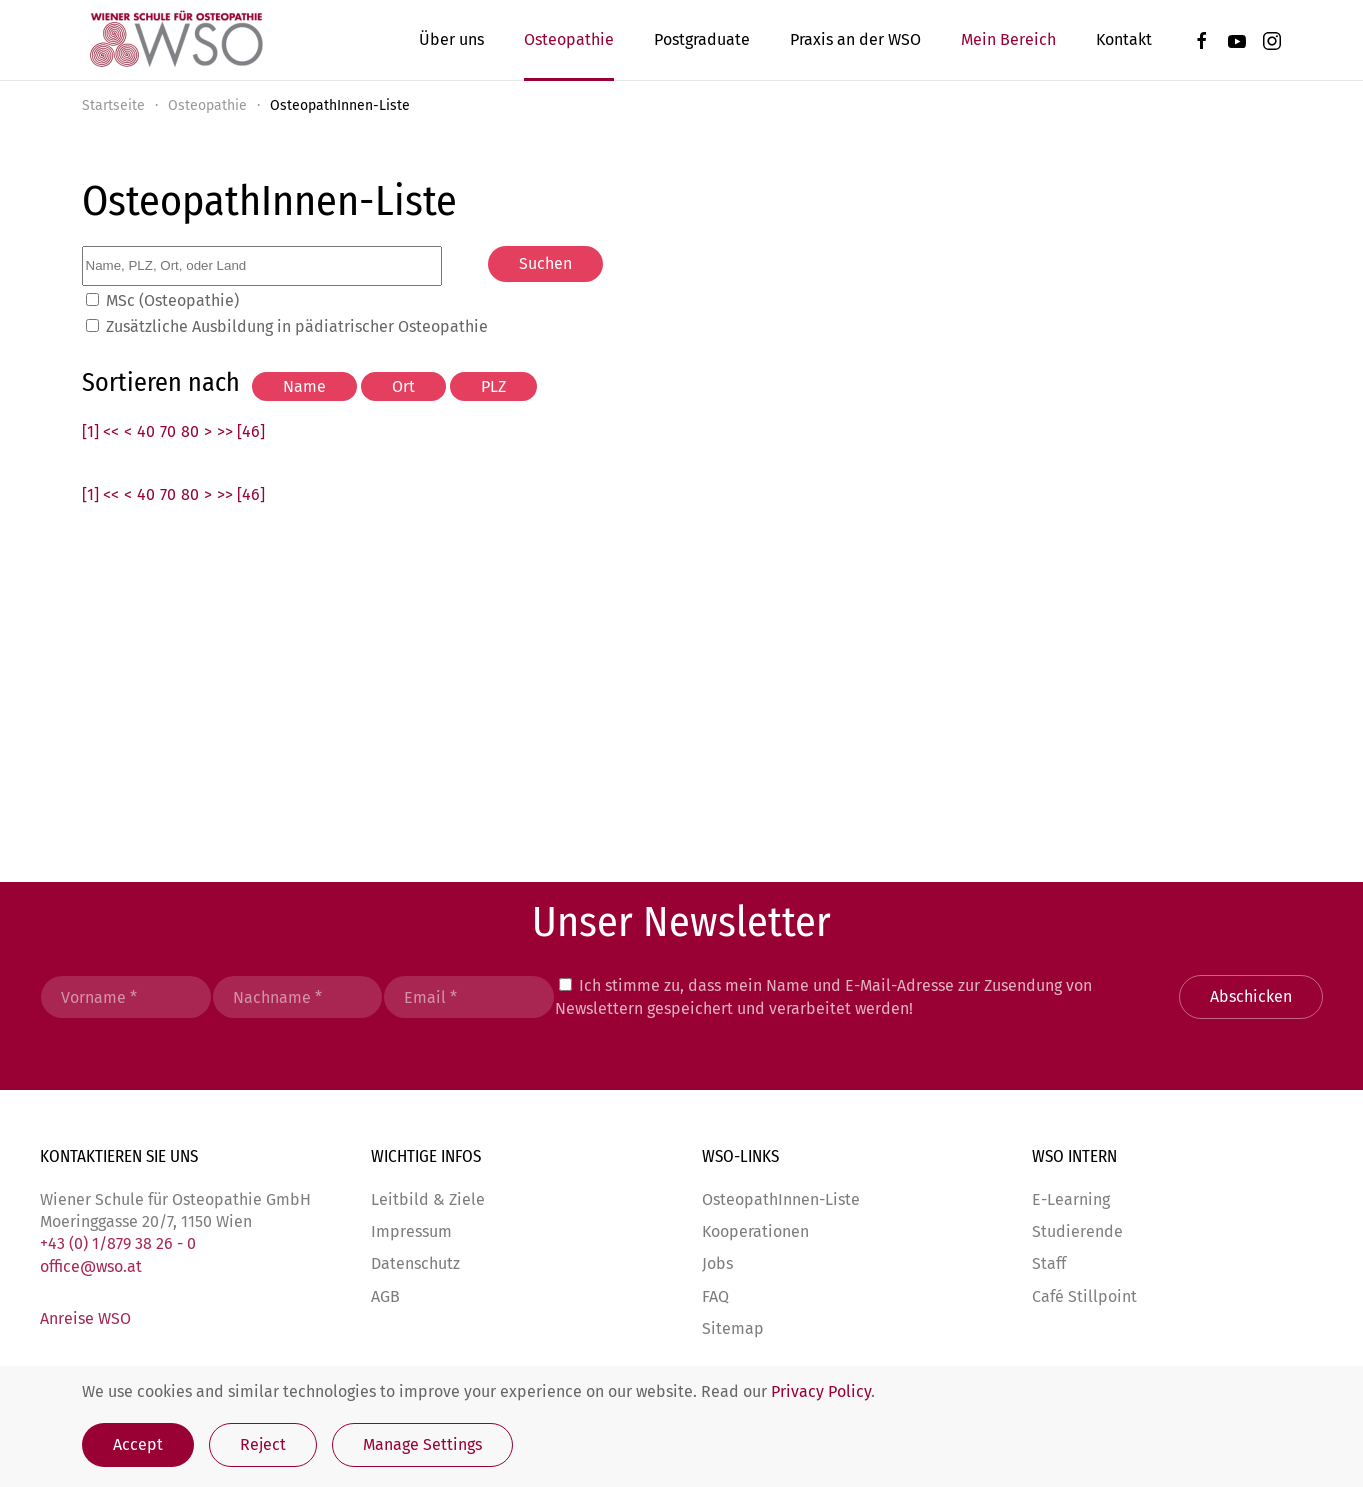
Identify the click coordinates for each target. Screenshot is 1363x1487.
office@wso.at (91, 1266)
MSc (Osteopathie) (172, 300)
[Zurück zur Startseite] (175, 40)
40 (146, 431)
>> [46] (241, 431)
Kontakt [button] (1124, 39)
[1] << (100, 431)
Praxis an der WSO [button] (855, 39)
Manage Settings (422, 1444)
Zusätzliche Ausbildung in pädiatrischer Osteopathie (297, 326)
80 (190, 431)
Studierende (1077, 1231)
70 (168, 431)
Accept (138, 1444)
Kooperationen (755, 1231)
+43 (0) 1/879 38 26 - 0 (118, 1244)
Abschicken (1251, 996)
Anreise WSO (85, 1319)
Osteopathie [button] (569, 39)
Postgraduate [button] (702, 39)
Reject (263, 1444)
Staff (1049, 1264)
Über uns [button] (451, 39)
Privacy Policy (821, 1391)
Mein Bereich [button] (1008, 39)
